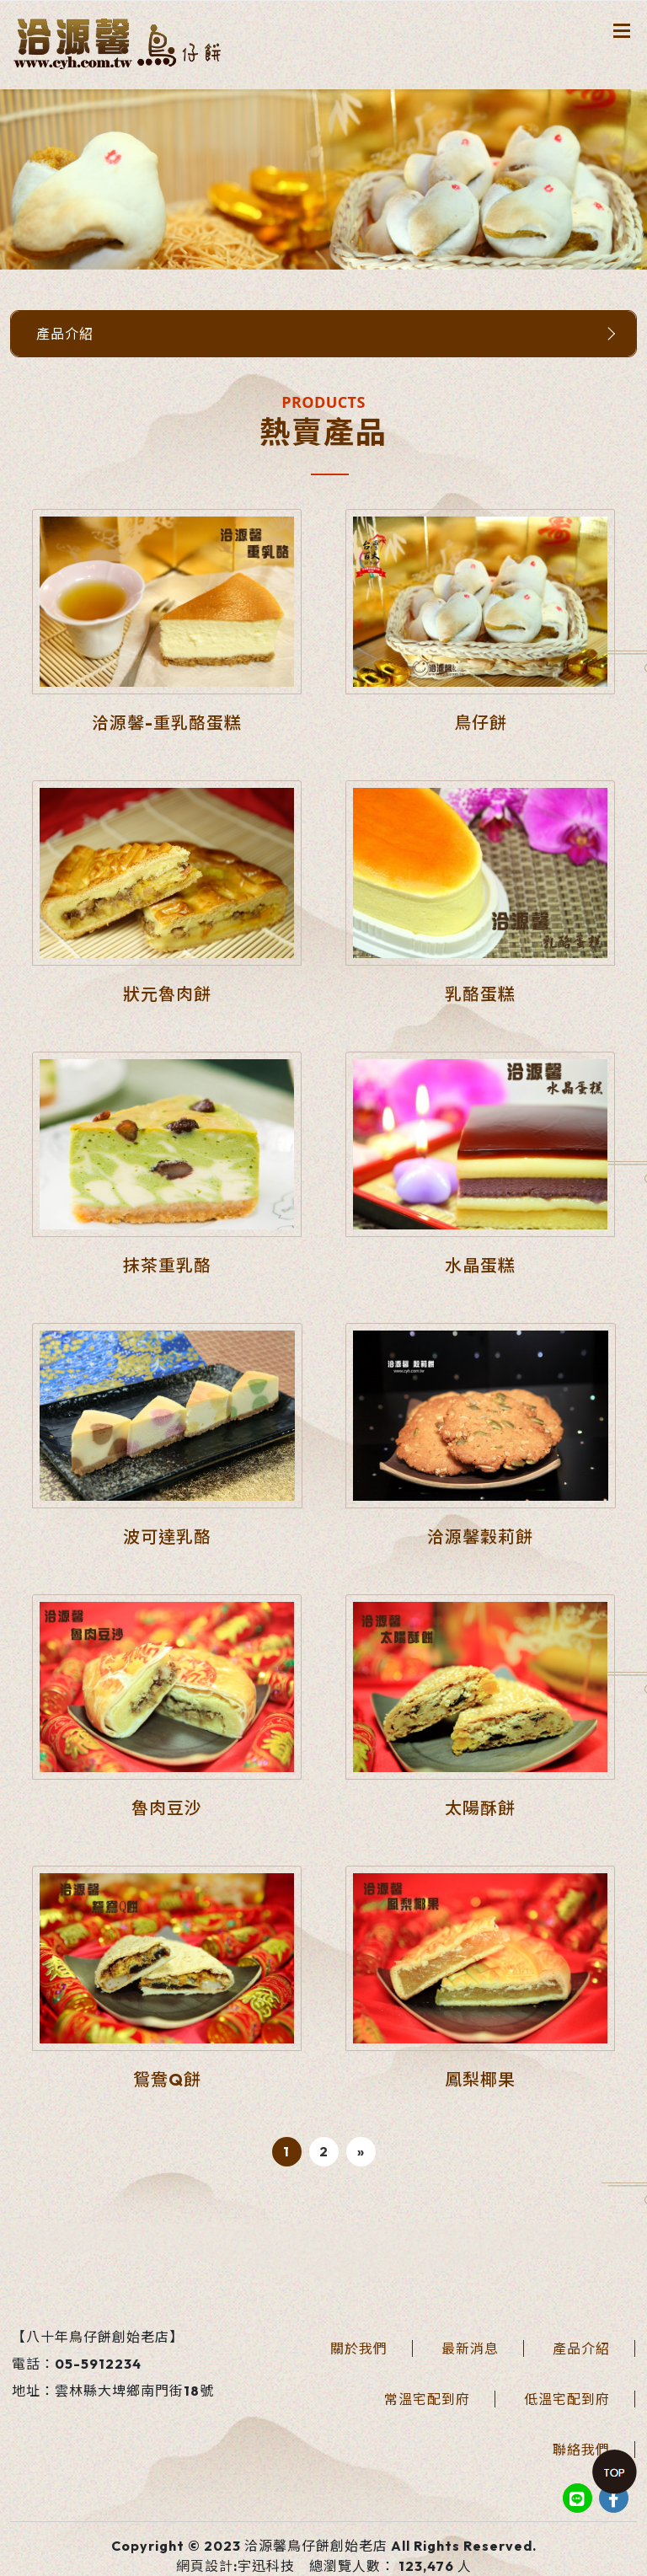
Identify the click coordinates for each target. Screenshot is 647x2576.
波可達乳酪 (167, 1536)
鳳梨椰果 (480, 2079)
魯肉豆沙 (166, 1807)
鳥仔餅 (480, 722)
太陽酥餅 (480, 1807)
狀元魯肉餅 (167, 993)
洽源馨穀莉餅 (480, 1536)
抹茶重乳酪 (167, 1265)
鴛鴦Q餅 (167, 2079)
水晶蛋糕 (480, 1265)
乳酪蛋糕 (480, 993)
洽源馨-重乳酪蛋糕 (167, 722)
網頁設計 (204, 2565)
